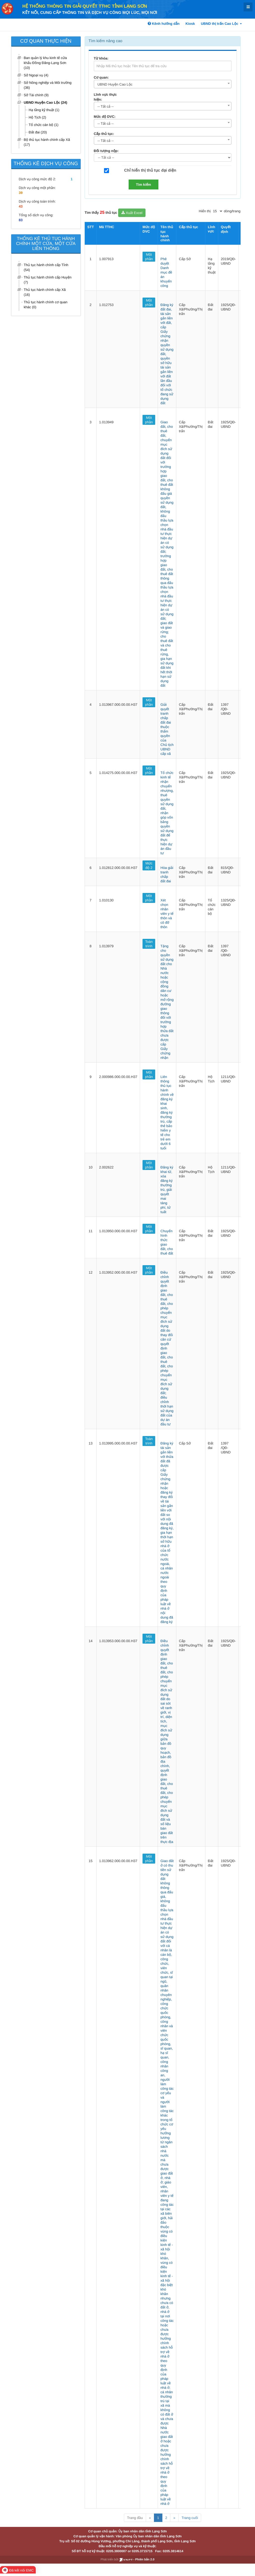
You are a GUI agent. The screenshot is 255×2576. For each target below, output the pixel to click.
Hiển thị (205, 211)
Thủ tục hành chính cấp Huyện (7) (48, 279)
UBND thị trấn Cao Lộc (221, 24)
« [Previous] (150, 2518)
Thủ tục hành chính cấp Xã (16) (45, 292)
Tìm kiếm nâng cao (105, 41)
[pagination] (217, 211)
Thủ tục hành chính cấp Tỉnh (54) (46, 267)
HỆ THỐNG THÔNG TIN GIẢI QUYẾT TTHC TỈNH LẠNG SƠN (84, 6)
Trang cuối (190, 2518)
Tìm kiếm (143, 184)
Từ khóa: (101, 58)
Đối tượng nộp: (106, 151)
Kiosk (190, 24)
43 (21, 206)
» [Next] (174, 2518)
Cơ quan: (101, 77)
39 (21, 193)
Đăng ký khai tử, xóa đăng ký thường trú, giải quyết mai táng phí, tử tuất (166, 1189)
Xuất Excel (132, 213)
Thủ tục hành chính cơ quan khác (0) (46, 304)
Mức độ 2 (149, 865)
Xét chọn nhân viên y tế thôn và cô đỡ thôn (166, 913)
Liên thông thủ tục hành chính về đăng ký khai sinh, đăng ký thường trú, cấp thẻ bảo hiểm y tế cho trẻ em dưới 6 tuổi (167, 1112)
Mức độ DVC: (105, 117)
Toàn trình (149, 944)
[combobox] (162, 84)
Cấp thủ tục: (104, 134)
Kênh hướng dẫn (164, 24)
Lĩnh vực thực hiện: (105, 96)
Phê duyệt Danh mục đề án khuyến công (166, 272)
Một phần (149, 256)
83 (21, 220)
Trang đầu (135, 2518)
